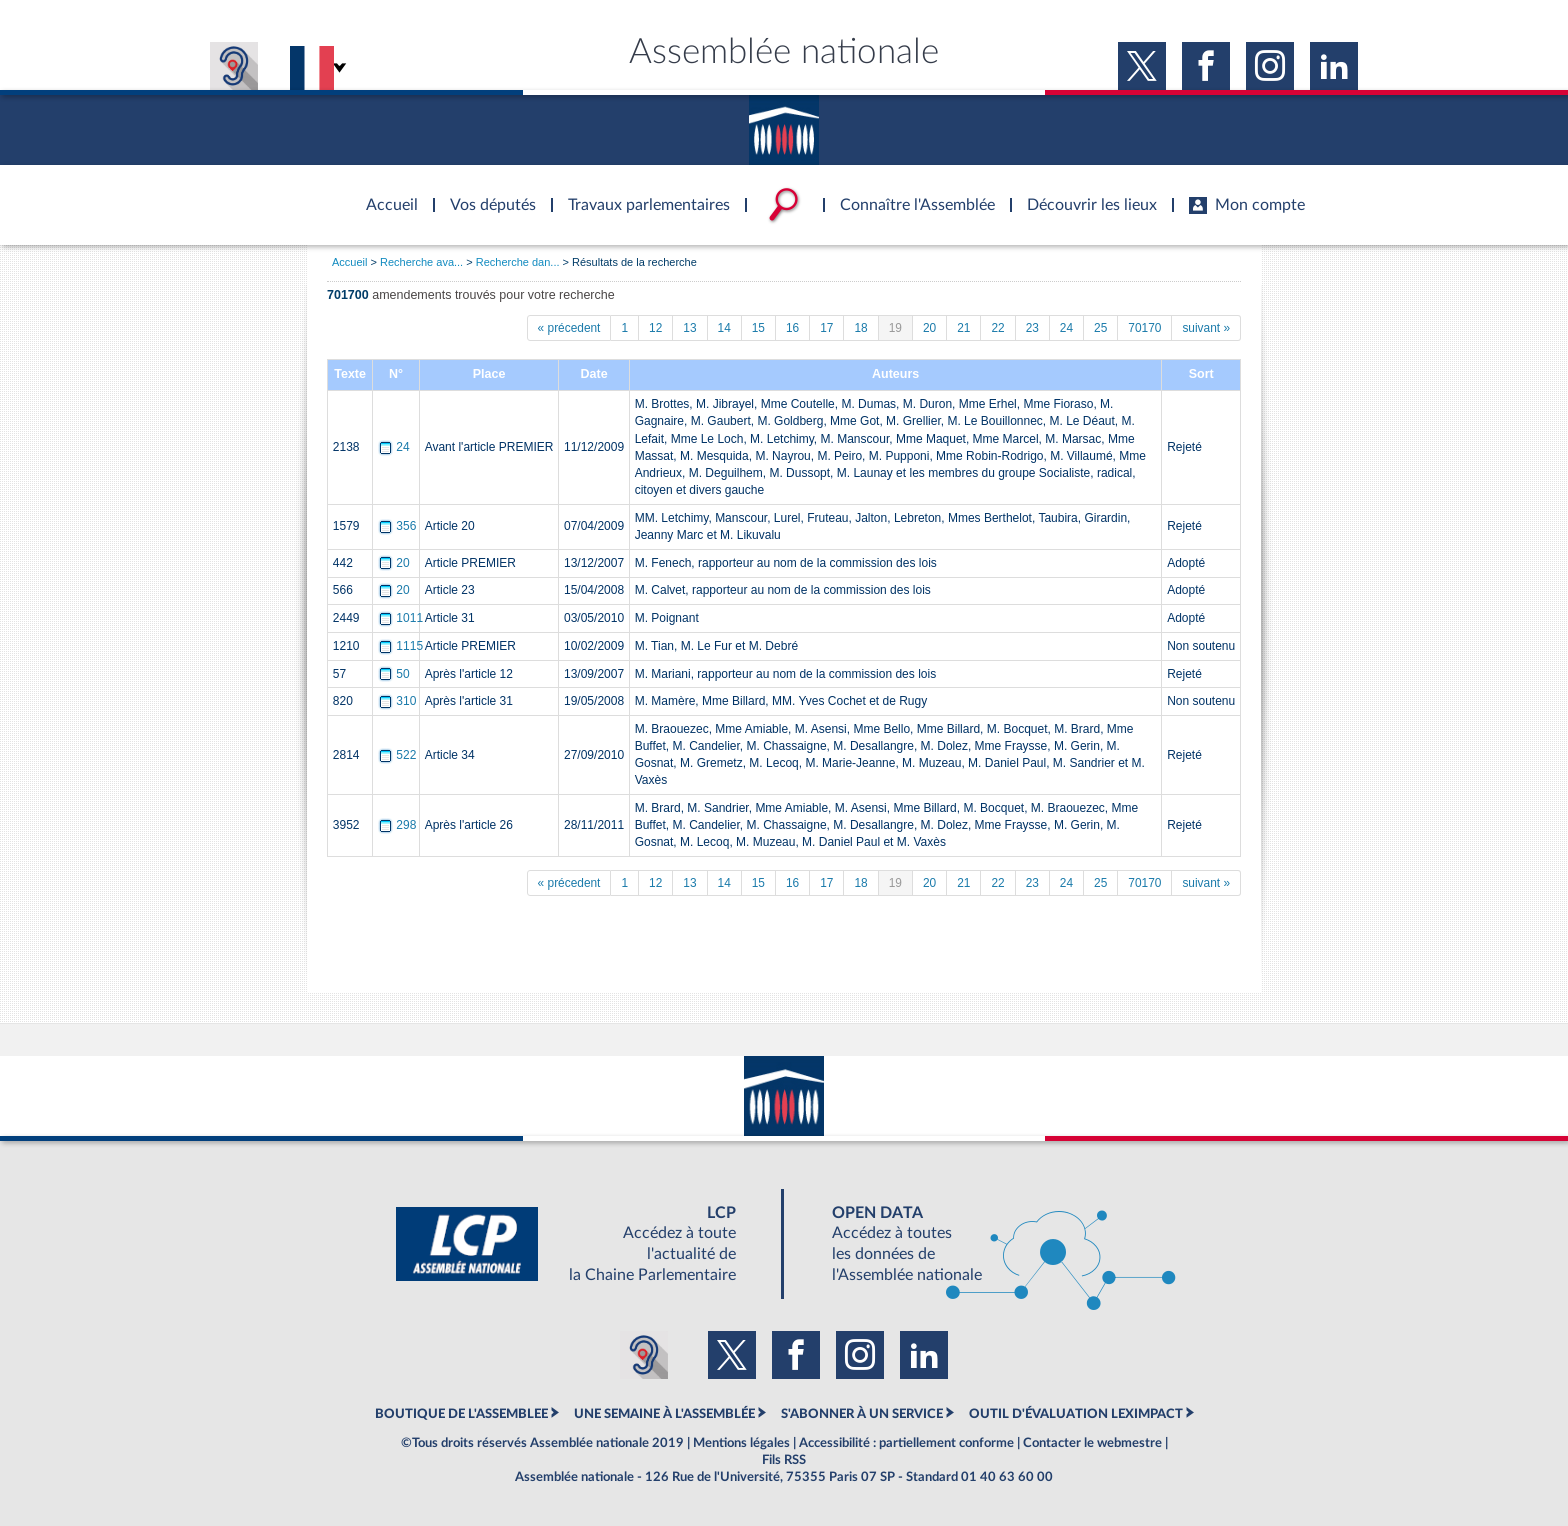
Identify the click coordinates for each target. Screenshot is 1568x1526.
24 (1066, 328)
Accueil (349, 262)
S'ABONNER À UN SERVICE (862, 1414)
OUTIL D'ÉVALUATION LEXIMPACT (1076, 1414)
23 (1032, 328)
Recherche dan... (518, 262)
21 (963, 328)
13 (689, 328)
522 (399, 755)
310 (399, 701)
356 (399, 526)
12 (655, 328)
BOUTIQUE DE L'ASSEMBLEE (461, 1414)
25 (1100, 328)
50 (395, 674)
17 (826, 328)
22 (997, 328)
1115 (402, 646)
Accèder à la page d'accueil (385, 193)
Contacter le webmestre (1092, 1443)
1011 (402, 618)
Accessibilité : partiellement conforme (906, 1443)
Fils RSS (784, 1460)
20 (929, 328)
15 (758, 328)
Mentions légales (741, 1443)
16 (792, 328)
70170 (1144, 328)
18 (860, 328)
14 (724, 328)
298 (399, 825)
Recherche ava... (421, 262)
